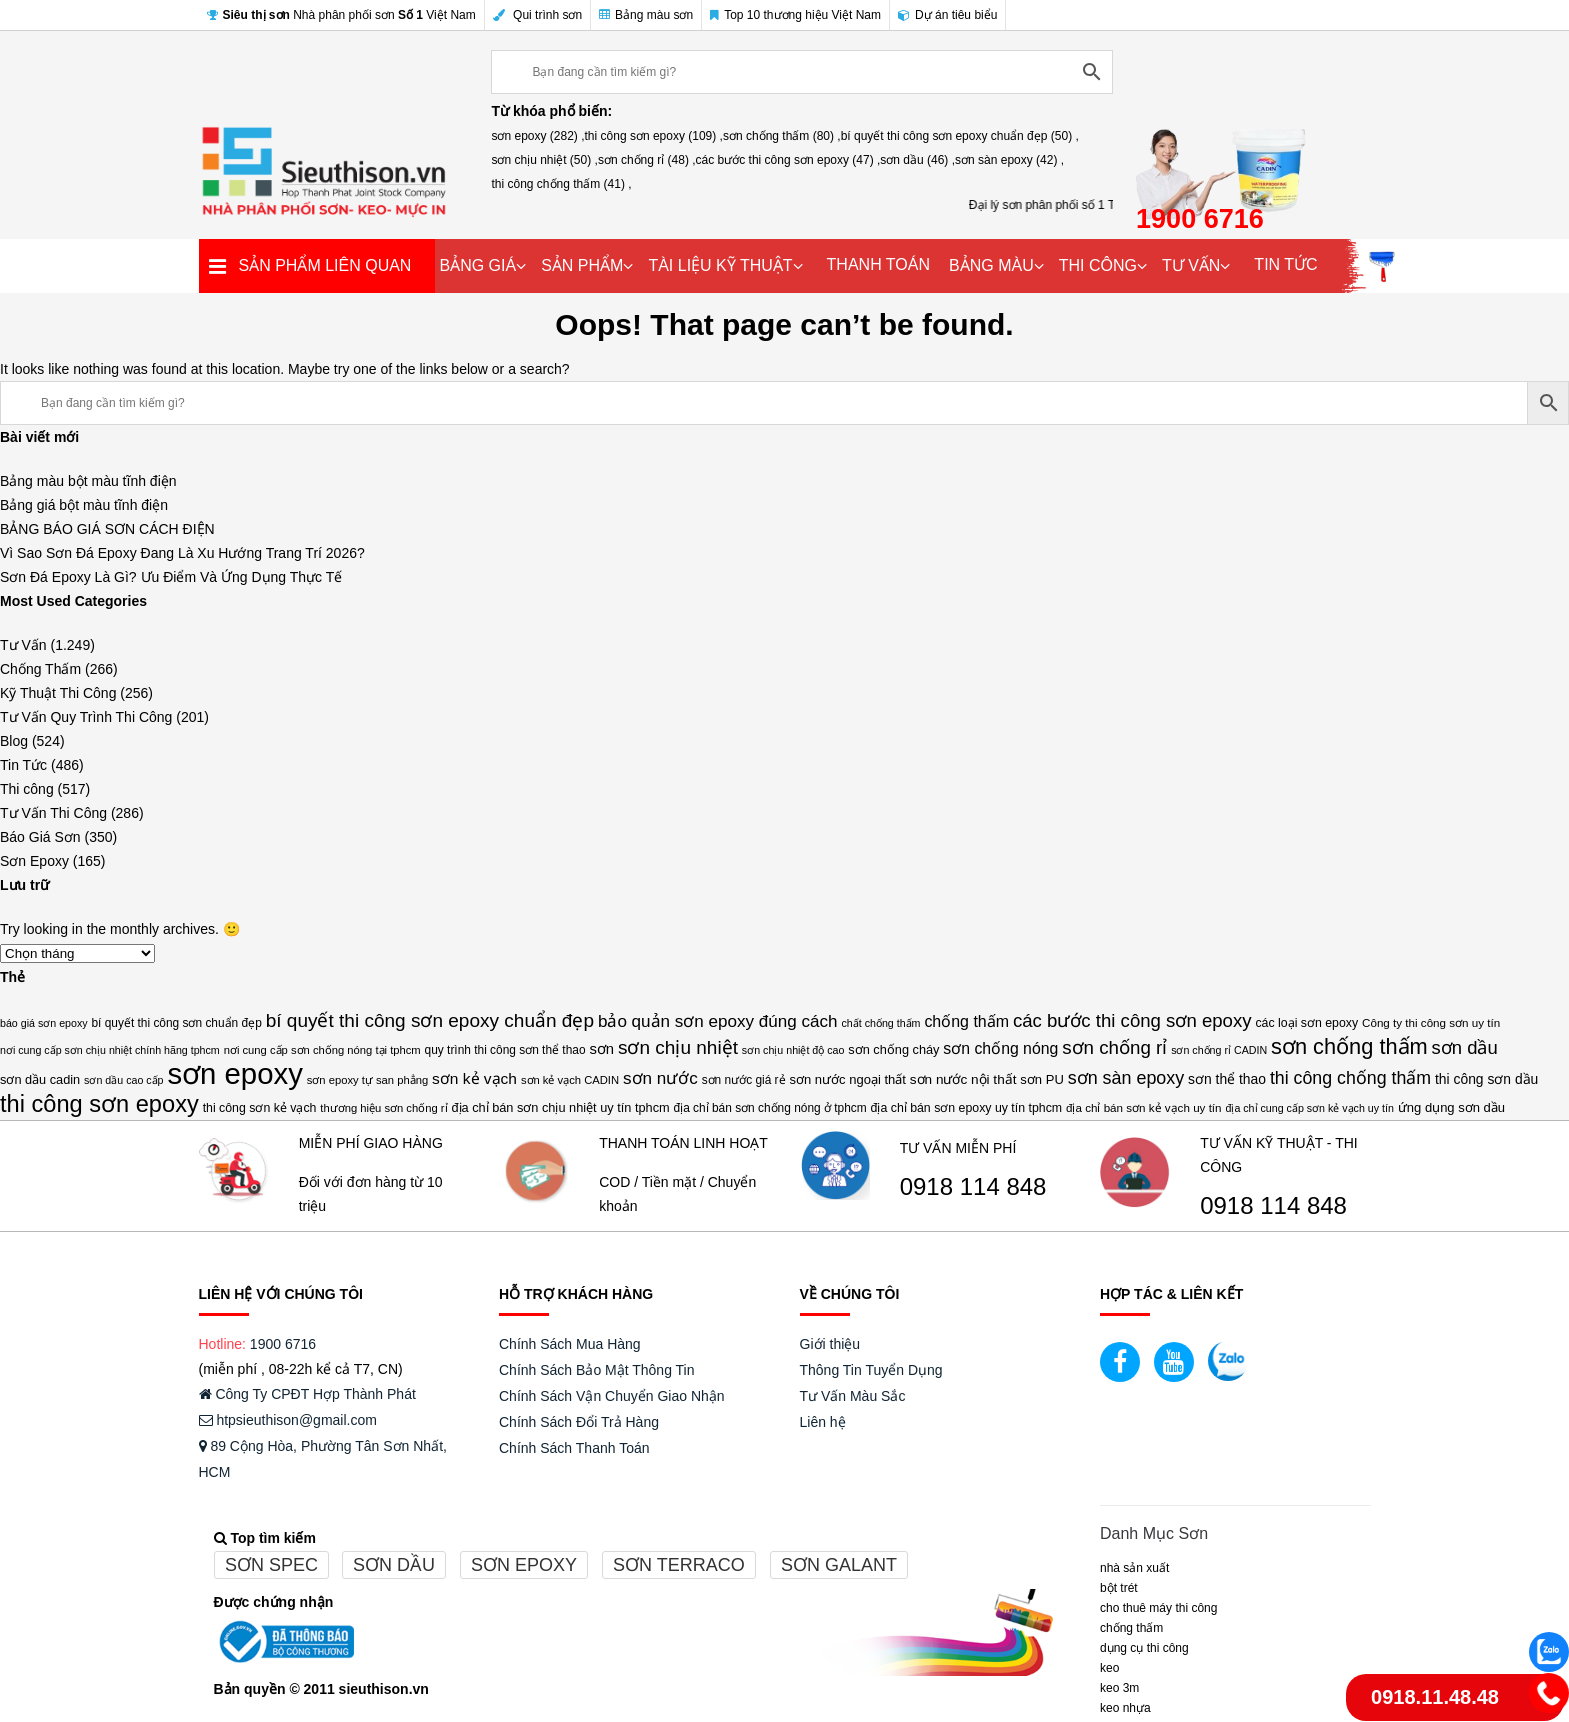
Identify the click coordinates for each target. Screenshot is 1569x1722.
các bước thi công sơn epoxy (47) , (788, 160)
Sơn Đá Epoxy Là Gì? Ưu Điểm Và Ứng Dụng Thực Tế (171, 577)
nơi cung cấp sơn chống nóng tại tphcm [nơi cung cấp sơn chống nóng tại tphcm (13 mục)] (322, 1050)
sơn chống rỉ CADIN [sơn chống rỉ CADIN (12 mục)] (1219, 1050)
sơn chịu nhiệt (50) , (544, 160)
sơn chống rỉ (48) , (647, 160)
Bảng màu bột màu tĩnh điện (88, 481)
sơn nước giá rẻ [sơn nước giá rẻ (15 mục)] (744, 1080)
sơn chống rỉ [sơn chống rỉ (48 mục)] (1114, 1047)
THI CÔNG (1098, 265)
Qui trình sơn (537, 15)
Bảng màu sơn (646, 15)
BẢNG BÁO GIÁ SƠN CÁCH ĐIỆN (107, 529)
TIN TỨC (1285, 264)
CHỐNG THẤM (1131, 1628)
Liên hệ (823, 1422)
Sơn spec (271, 1565)
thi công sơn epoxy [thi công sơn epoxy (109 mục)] (99, 1104)
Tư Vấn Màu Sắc (853, 1396)
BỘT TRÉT (1119, 1588)
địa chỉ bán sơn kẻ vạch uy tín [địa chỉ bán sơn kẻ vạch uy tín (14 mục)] (1144, 1107)
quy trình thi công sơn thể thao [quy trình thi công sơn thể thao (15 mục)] (505, 1050)
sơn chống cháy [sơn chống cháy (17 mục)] (893, 1049)
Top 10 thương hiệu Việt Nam (795, 15)
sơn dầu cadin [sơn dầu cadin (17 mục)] (40, 1079)
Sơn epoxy (524, 1565)
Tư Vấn (23, 645)
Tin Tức (23, 765)
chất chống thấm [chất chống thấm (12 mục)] (880, 1023)
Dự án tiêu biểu (947, 15)
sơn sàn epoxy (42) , (1009, 160)
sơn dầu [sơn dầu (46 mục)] (1465, 1047)
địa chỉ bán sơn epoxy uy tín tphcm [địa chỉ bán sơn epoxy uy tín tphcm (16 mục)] (967, 1108)
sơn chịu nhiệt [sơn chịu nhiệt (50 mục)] (678, 1047)
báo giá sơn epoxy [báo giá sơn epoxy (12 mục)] (44, 1023)
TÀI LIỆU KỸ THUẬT (720, 265)
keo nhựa (1125, 1708)
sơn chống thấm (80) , (782, 136)
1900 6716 (283, 1344)
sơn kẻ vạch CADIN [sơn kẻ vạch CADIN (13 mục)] (570, 1080)
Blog (14, 741)
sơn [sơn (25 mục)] (601, 1049)
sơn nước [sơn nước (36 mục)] (660, 1078)
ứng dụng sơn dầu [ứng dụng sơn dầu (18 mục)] (1451, 1107)
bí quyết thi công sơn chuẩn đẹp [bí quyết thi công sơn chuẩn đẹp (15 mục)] (176, 1023)
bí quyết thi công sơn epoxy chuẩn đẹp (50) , (960, 136)
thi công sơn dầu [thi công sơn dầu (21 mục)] (1486, 1079)
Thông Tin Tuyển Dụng (871, 1370)
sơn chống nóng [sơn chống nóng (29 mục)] (1000, 1048)
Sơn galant (839, 1565)
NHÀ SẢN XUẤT (1134, 1568)
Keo (1109, 1668)
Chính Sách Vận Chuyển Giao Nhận (612, 1396)
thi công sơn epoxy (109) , (654, 136)
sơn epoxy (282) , (537, 136)
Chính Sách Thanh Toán (574, 1448)
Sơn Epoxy (34, 861)
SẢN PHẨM (582, 265)
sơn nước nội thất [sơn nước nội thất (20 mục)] (963, 1079)
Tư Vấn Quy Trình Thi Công (86, 717)
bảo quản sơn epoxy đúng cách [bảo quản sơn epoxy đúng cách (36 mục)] (718, 1021)
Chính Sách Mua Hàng (570, 1344)
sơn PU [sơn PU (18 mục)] (1041, 1079)
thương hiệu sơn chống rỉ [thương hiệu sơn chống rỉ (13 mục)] (383, 1108)
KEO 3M (1119, 1688)
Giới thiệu (830, 1344)
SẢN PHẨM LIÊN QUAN (325, 265)
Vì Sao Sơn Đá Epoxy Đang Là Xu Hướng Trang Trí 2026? (182, 553)
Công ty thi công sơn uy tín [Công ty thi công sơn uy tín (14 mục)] (1431, 1022)
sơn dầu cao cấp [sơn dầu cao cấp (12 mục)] (123, 1080)
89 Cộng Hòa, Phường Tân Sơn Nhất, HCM (323, 1459)
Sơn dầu (394, 1565)
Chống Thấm (40, 669)
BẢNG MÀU (991, 265)
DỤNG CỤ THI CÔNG (1144, 1648)
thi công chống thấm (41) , (561, 184)
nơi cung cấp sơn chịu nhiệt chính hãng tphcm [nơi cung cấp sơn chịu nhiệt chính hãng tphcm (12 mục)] (110, 1050)
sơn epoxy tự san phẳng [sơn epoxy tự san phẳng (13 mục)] (367, 1080)
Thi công (27, 789)
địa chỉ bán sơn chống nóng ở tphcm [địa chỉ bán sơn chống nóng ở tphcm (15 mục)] (770, 1108)
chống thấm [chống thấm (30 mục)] (966, 1021)
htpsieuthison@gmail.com (288, 1420)
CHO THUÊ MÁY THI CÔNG (1158, 1608)
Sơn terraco (679, 1565)
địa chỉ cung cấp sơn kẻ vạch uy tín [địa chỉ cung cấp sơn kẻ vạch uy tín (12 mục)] (1309, 1108)
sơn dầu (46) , (917, 160)
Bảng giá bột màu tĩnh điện (84, 505)
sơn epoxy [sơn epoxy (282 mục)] (234, 1074)
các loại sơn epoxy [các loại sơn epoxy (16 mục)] (1306, 1023)
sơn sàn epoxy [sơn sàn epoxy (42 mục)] (1126, 1078)
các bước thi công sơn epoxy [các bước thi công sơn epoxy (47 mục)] (1132, 1020)
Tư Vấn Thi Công (53, 813)
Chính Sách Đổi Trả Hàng (579, 1422)
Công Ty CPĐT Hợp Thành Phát (307, 1394)
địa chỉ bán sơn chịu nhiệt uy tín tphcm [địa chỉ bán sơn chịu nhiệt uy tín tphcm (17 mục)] (560, 1107)
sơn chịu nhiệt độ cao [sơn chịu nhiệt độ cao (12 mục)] (793, 1050)
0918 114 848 (973, 1187)
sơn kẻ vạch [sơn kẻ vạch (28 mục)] (474, 1078)
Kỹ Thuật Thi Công (58, 693)
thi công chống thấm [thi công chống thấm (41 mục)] (1350, 1078)
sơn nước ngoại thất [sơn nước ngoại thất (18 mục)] (847, 1079)
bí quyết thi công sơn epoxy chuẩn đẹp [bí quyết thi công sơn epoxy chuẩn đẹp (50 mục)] (430, 1020)
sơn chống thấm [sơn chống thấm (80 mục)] (1349, 1047)
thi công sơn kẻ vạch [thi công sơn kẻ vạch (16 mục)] (260, 1108)
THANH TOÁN (878, 264)
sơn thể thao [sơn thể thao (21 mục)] (1227, 1079)
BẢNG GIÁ (478, 265)
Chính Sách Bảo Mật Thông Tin (597, 1370)
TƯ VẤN (1191, 265)
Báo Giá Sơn (40, 837)
